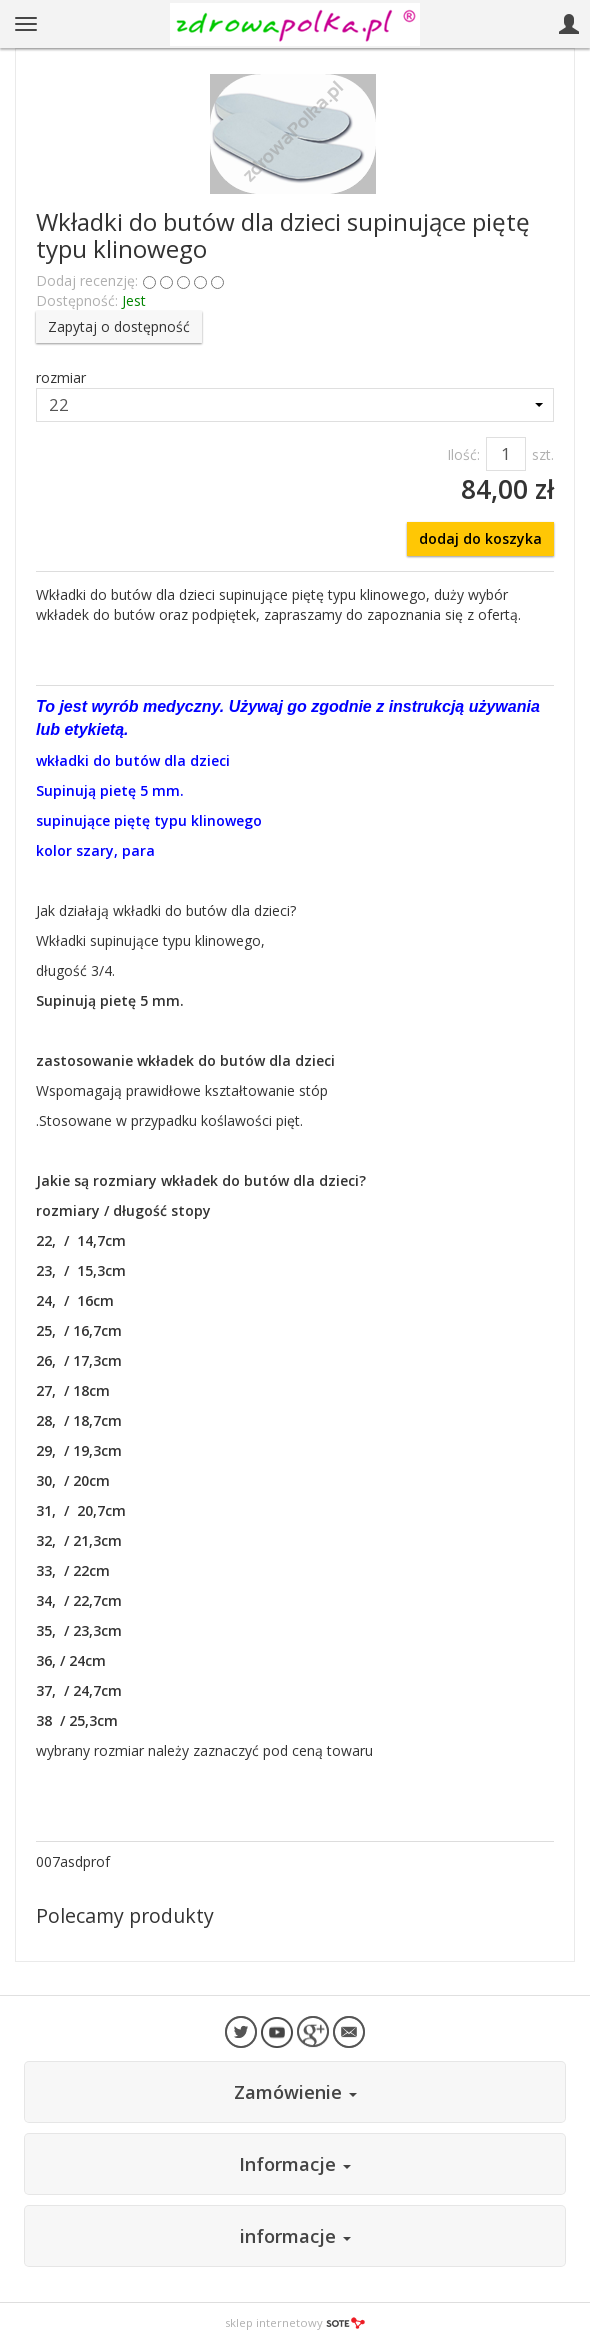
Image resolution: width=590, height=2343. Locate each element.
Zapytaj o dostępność (119, 326)
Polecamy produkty (125, 1915)
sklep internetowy (295, 2322)
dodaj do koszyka (480, 538)
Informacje (295, 2164)
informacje (295, 2236)
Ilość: (463, 454)
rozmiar (61, 377)
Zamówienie (295, 2092)
